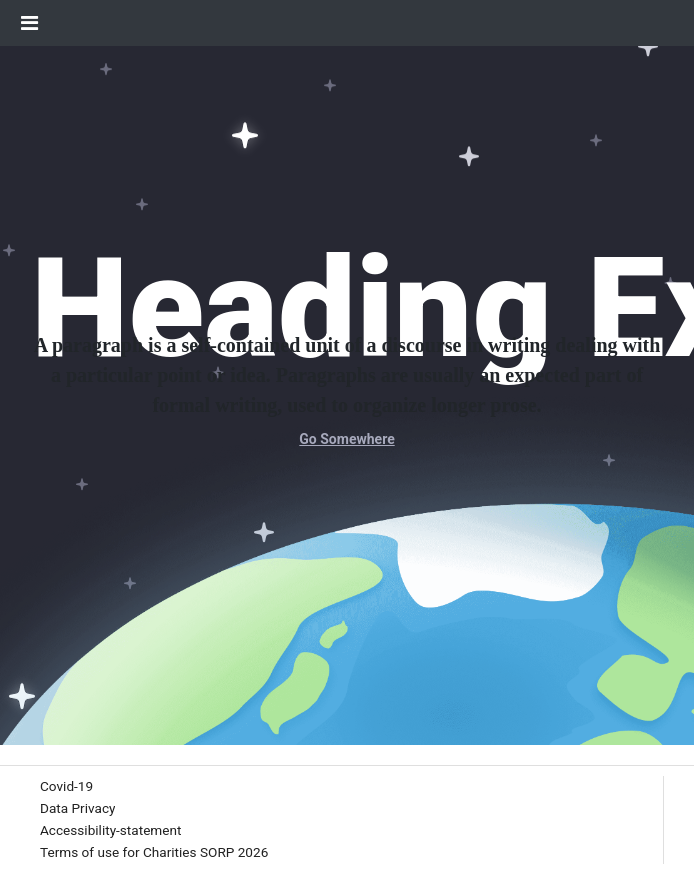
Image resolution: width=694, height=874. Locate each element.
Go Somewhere (346, 439)
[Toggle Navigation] (29, 23)
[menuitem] (66, 787)
